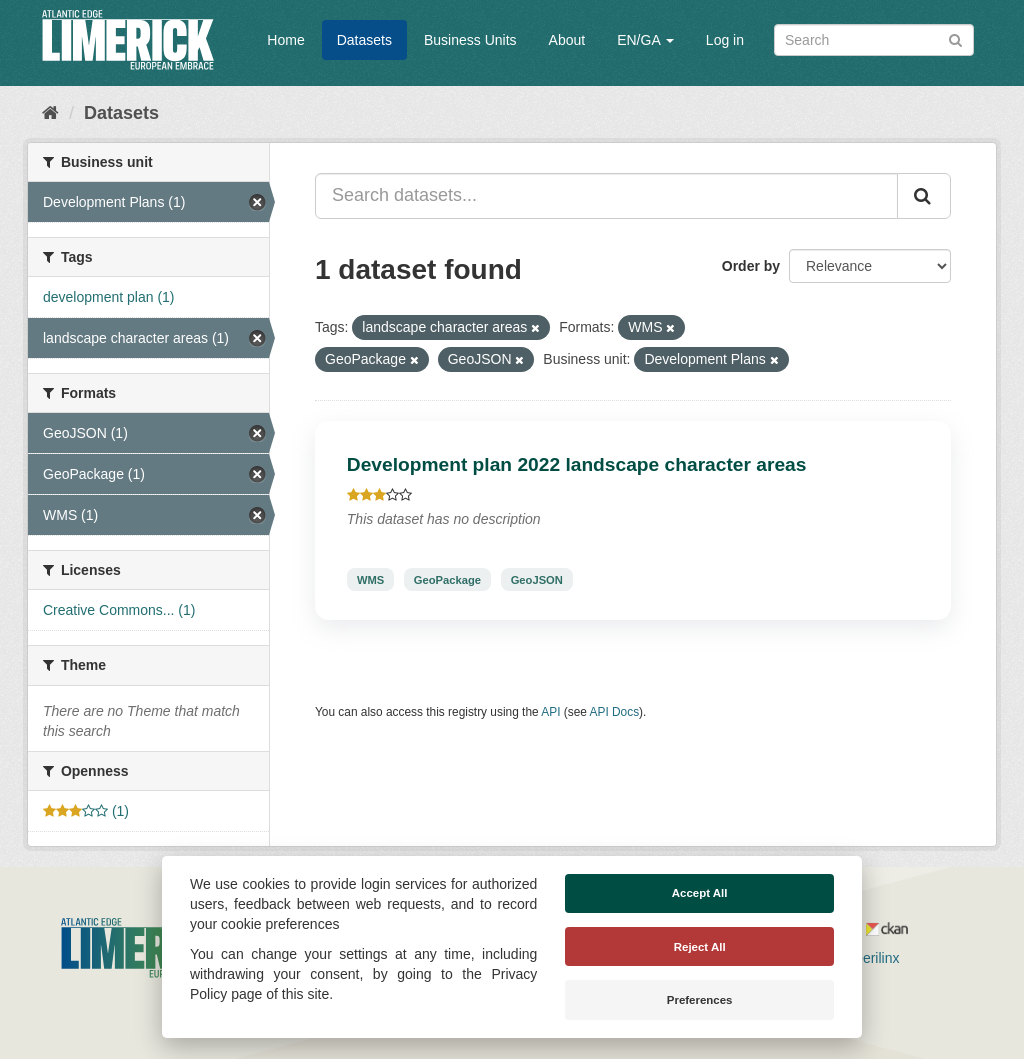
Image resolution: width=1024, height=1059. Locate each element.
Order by (751, 266)
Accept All (700, 893)
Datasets (364, 40)
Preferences (700, 1000)
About (567, 40)
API (550, 712)
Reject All (700, 947)
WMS (370, 579)
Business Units (470, 40)
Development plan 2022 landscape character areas (577, 464)
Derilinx (867, 958)
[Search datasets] (874, 40)
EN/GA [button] (645, 40)
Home (285, 40)
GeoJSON (537, 579)
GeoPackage (447, 579)
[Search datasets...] (606, 196)
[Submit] (955, 38)
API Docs (615, 712)
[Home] (50, 113)
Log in (725, 40)
